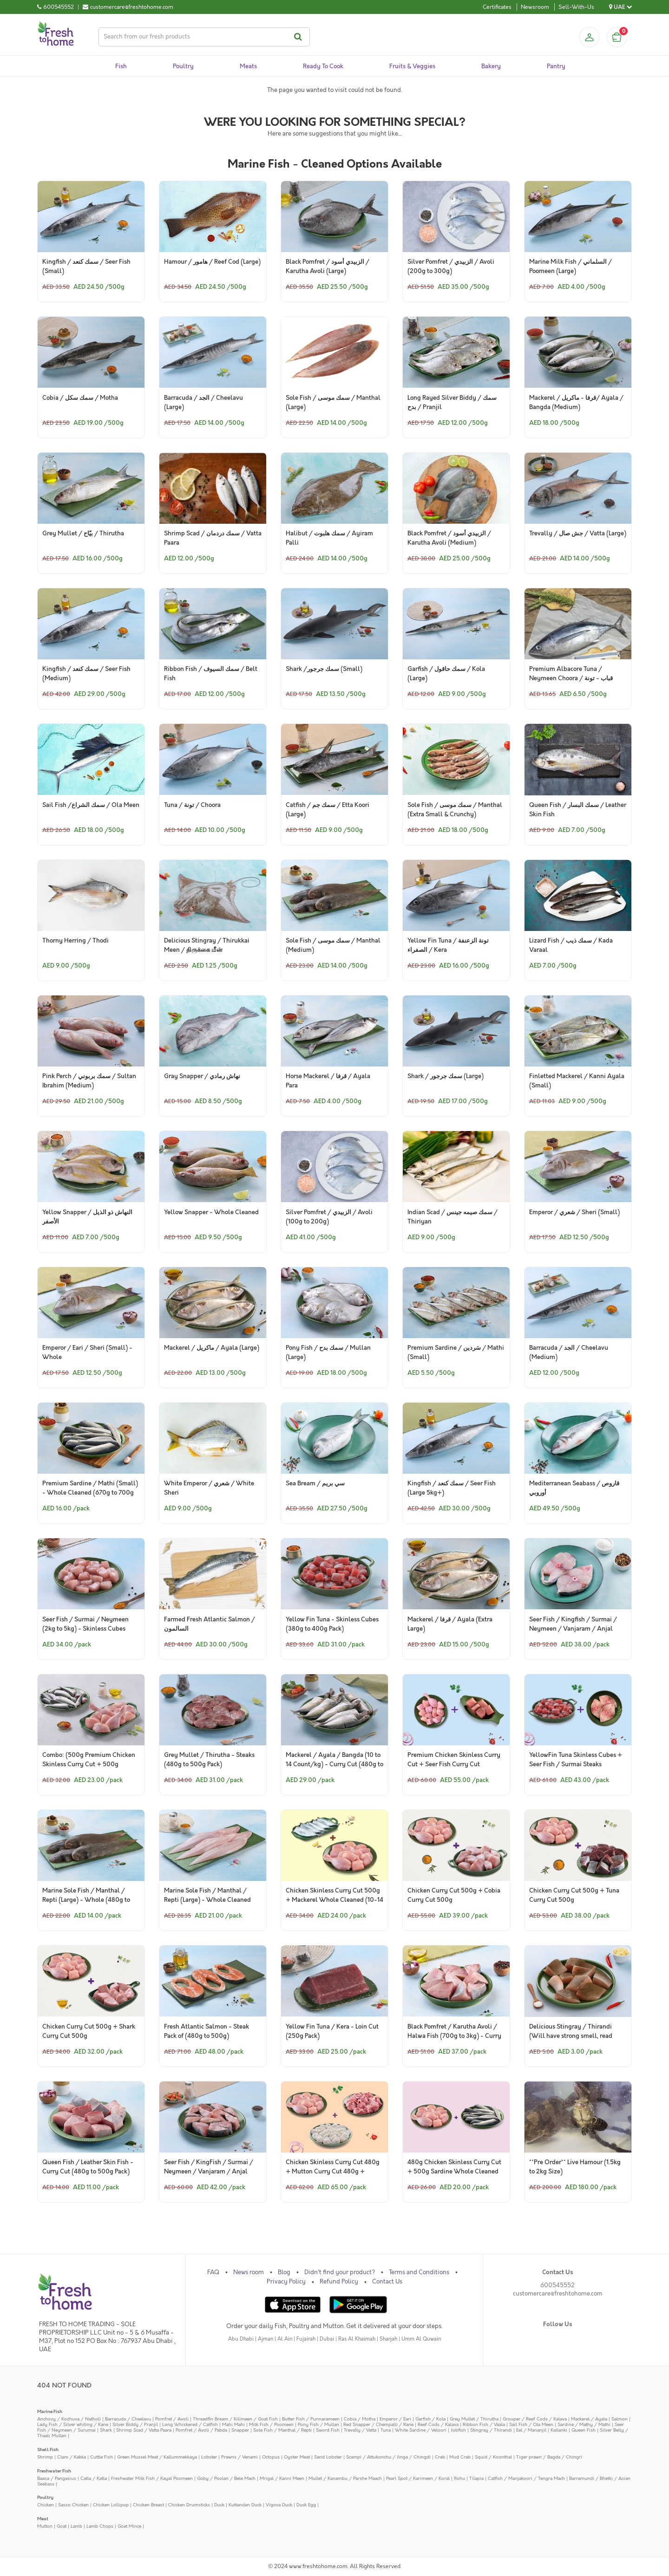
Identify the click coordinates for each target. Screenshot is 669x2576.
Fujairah (305, 2338)
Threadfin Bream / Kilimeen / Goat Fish (235, 2418)
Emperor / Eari (395, 2418)
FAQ (213, 2272)
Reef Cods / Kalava (438, 2424)
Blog (284, 2272)
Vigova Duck (279, 2504)
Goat (61, 2526)
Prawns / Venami (239, 2456)
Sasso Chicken (73, 2504)
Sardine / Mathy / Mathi (584, 2424)
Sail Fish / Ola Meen (531, 2424)
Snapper (240, 2429)
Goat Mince (129, 2526)
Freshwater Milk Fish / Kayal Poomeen (152, 2478)
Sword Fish (328, 2429)
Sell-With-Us (576, 7)
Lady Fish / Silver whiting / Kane (72, 2424)
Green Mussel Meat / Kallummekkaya (157, 2456)
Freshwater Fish (54, 2470)
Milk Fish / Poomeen (271, 2424)
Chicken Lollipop (111, 2504)
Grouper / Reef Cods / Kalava (535, 2418)
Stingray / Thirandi (491, 2429)
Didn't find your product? (339, 2272)
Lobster (209, 2456)
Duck (219, 2504)
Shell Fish (48, 2449)
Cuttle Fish (101, 2456)
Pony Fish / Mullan (318, 2424)
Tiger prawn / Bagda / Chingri (549, 2456)
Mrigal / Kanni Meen (282, 2478)
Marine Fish (49, 2411)
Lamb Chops (99, 2526)
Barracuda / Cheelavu (128, 2418)
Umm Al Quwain (421, 2338)
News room (248, 2272)
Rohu (459, 2478)
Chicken (45, 2504)
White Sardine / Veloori (420, 2429)
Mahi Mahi (233, 2424)
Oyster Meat (297, 2456)
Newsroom (535, 7)
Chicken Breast (148, 2504)
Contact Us (387, 2281)
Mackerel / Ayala (589, 2418)
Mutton (44, 2526)
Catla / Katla (93, 2478)
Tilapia (476, 2478)
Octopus (271, 2456)
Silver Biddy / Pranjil (135, 2424)
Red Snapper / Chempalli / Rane (378, 2424)
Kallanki (559, 2429)
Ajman (265, 2338)
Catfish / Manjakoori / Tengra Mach (526, 2478)
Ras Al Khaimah (356, 2338)
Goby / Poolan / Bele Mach (226, 2478)
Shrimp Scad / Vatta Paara (143, 2429)
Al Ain (284, 2338)
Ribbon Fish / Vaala (484, 2424)
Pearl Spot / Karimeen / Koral (418, 2478)
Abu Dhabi (241, 2338)
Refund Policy (339, 2281)
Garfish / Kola (430, 2418)
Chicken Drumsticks (189, 2504)
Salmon (619, 2418)
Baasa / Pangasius (56, 2478)
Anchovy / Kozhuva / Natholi (69, 2418)
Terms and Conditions (419, 2272)
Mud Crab (460, 2456)
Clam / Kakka (71, 2456)
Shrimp (45, 2456)
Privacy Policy (286, 2281)
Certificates (497, 7)
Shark (106, 2429)
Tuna (385, 2429)
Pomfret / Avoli (172, 2418)
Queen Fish (583, 2429)
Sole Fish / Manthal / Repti (282, 2429)
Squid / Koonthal (493, 2456)
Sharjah (388, 2338)
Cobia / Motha (359, 2418)
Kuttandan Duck (245, 2504)
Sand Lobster (328, 2456)
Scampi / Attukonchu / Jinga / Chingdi (388, 2456)
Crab (440, 2456)
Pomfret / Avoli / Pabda (201, 2429)
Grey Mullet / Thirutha (474, 2418)
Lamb (76, 2526)
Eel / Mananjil (531, 2429)
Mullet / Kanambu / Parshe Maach (345, 2478)
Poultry (45, 2497)
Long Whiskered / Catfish (190, 2424)
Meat (42, 2518)
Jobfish (458, 2429)
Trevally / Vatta (360, 2429)
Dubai (327, 2338)
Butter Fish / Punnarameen (311, 2418)
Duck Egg (306, 2504)
